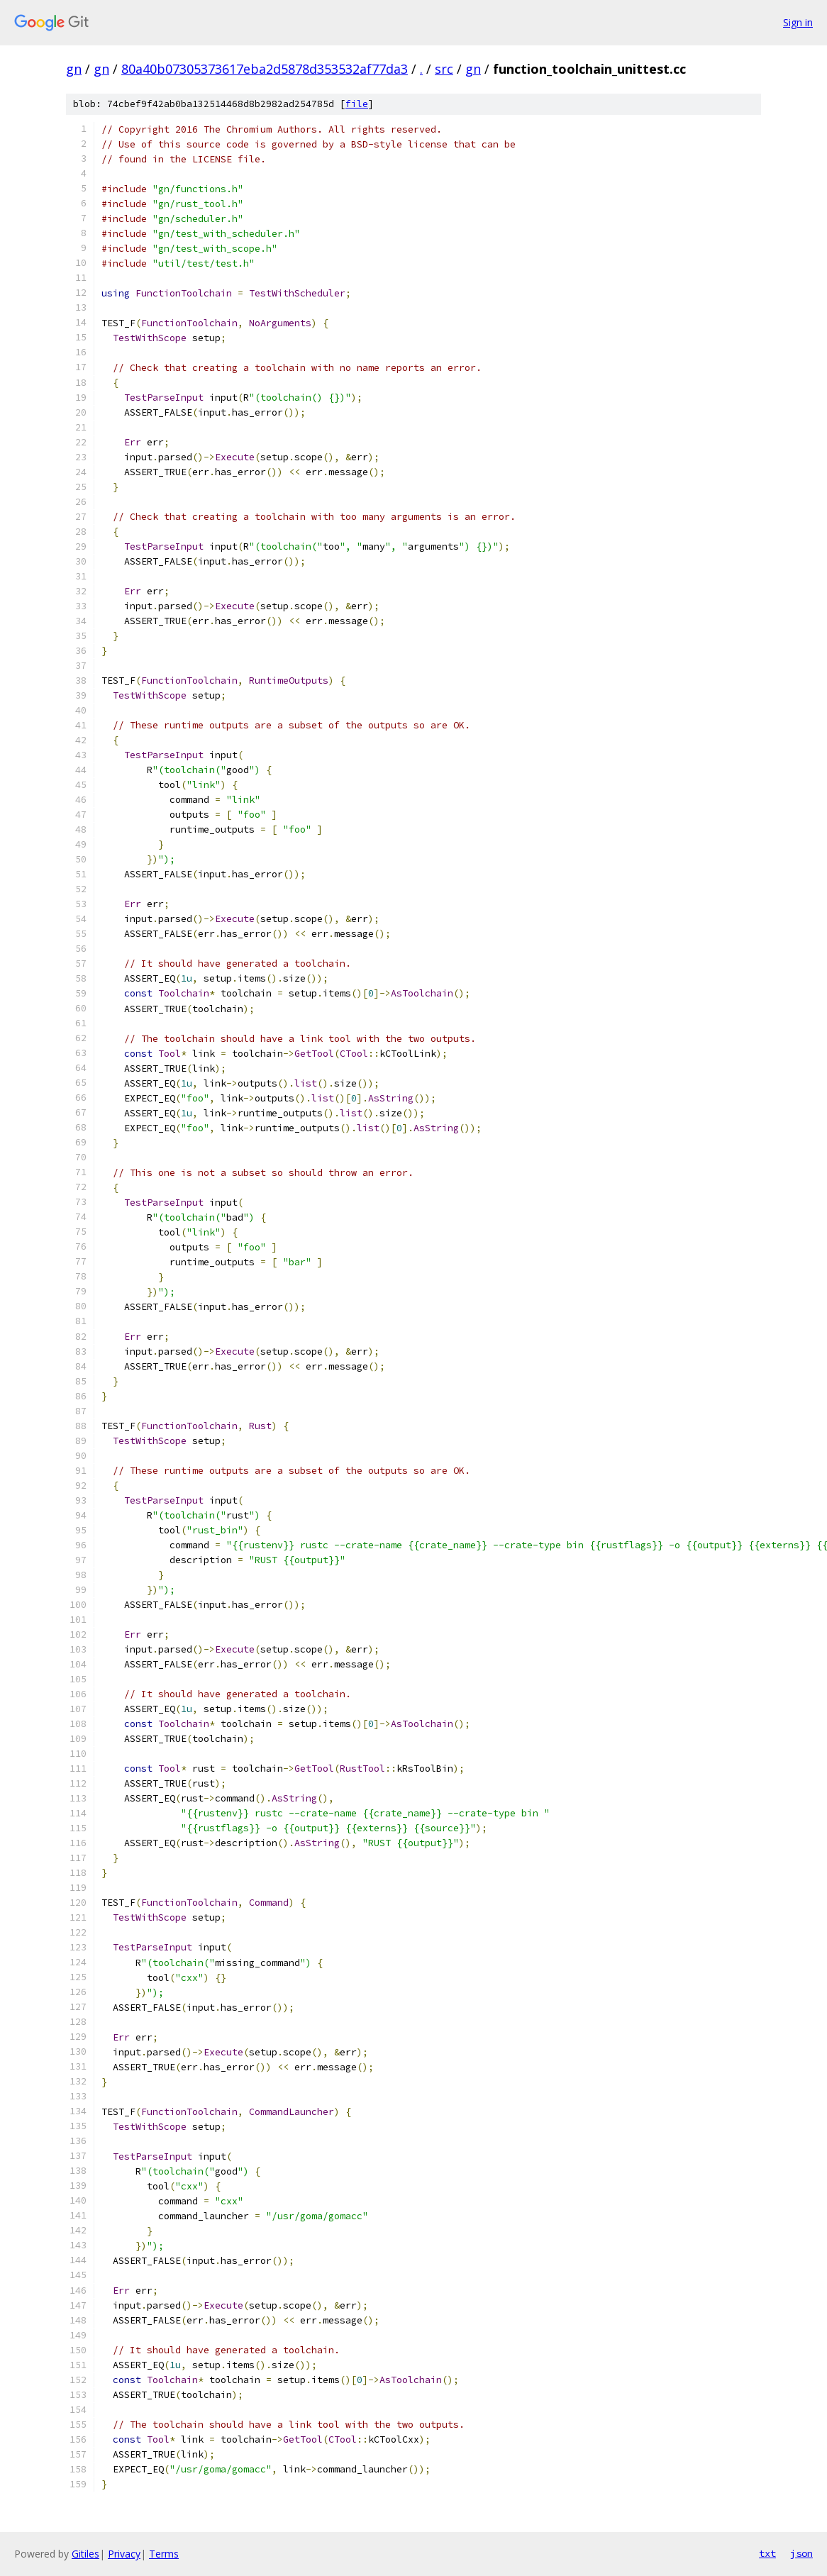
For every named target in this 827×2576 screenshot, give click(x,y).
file (356, 104)
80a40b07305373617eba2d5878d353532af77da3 (264, 68)
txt (767, 2553)
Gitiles (85, 2553)
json (801, 2553)
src (444, 68)
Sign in (798, 22)
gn (74, 68)
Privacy (124, 2553)
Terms (164, 2553)
